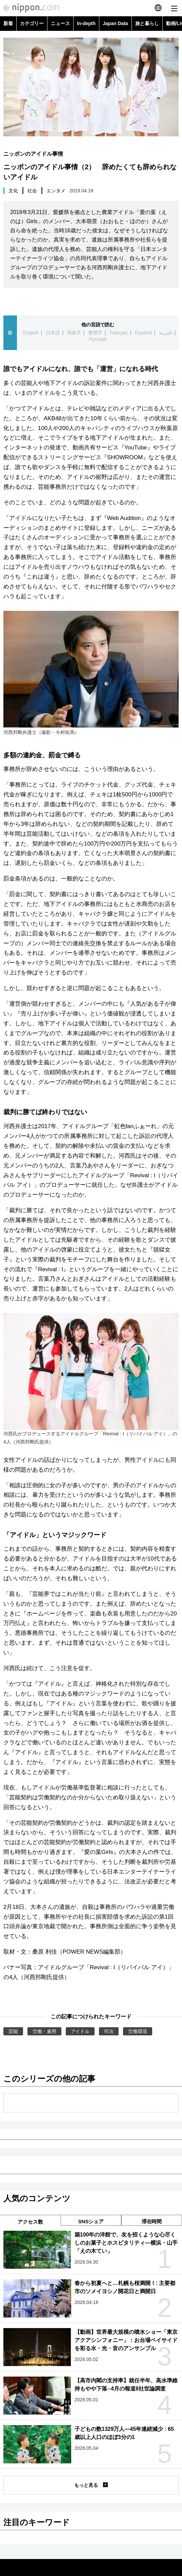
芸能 (13, 2031)
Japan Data (115, 23)
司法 (109, 2031)
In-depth (86, 23)
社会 (32, 190)
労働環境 (137, 2031)
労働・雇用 (44, 2031)
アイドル (80, 2031)
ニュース (60, 23)
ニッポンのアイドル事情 (33, 154)
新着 (8, 23)
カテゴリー (32, 23)
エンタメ (55, 190)
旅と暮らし (147, 23)
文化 (13, 190)
